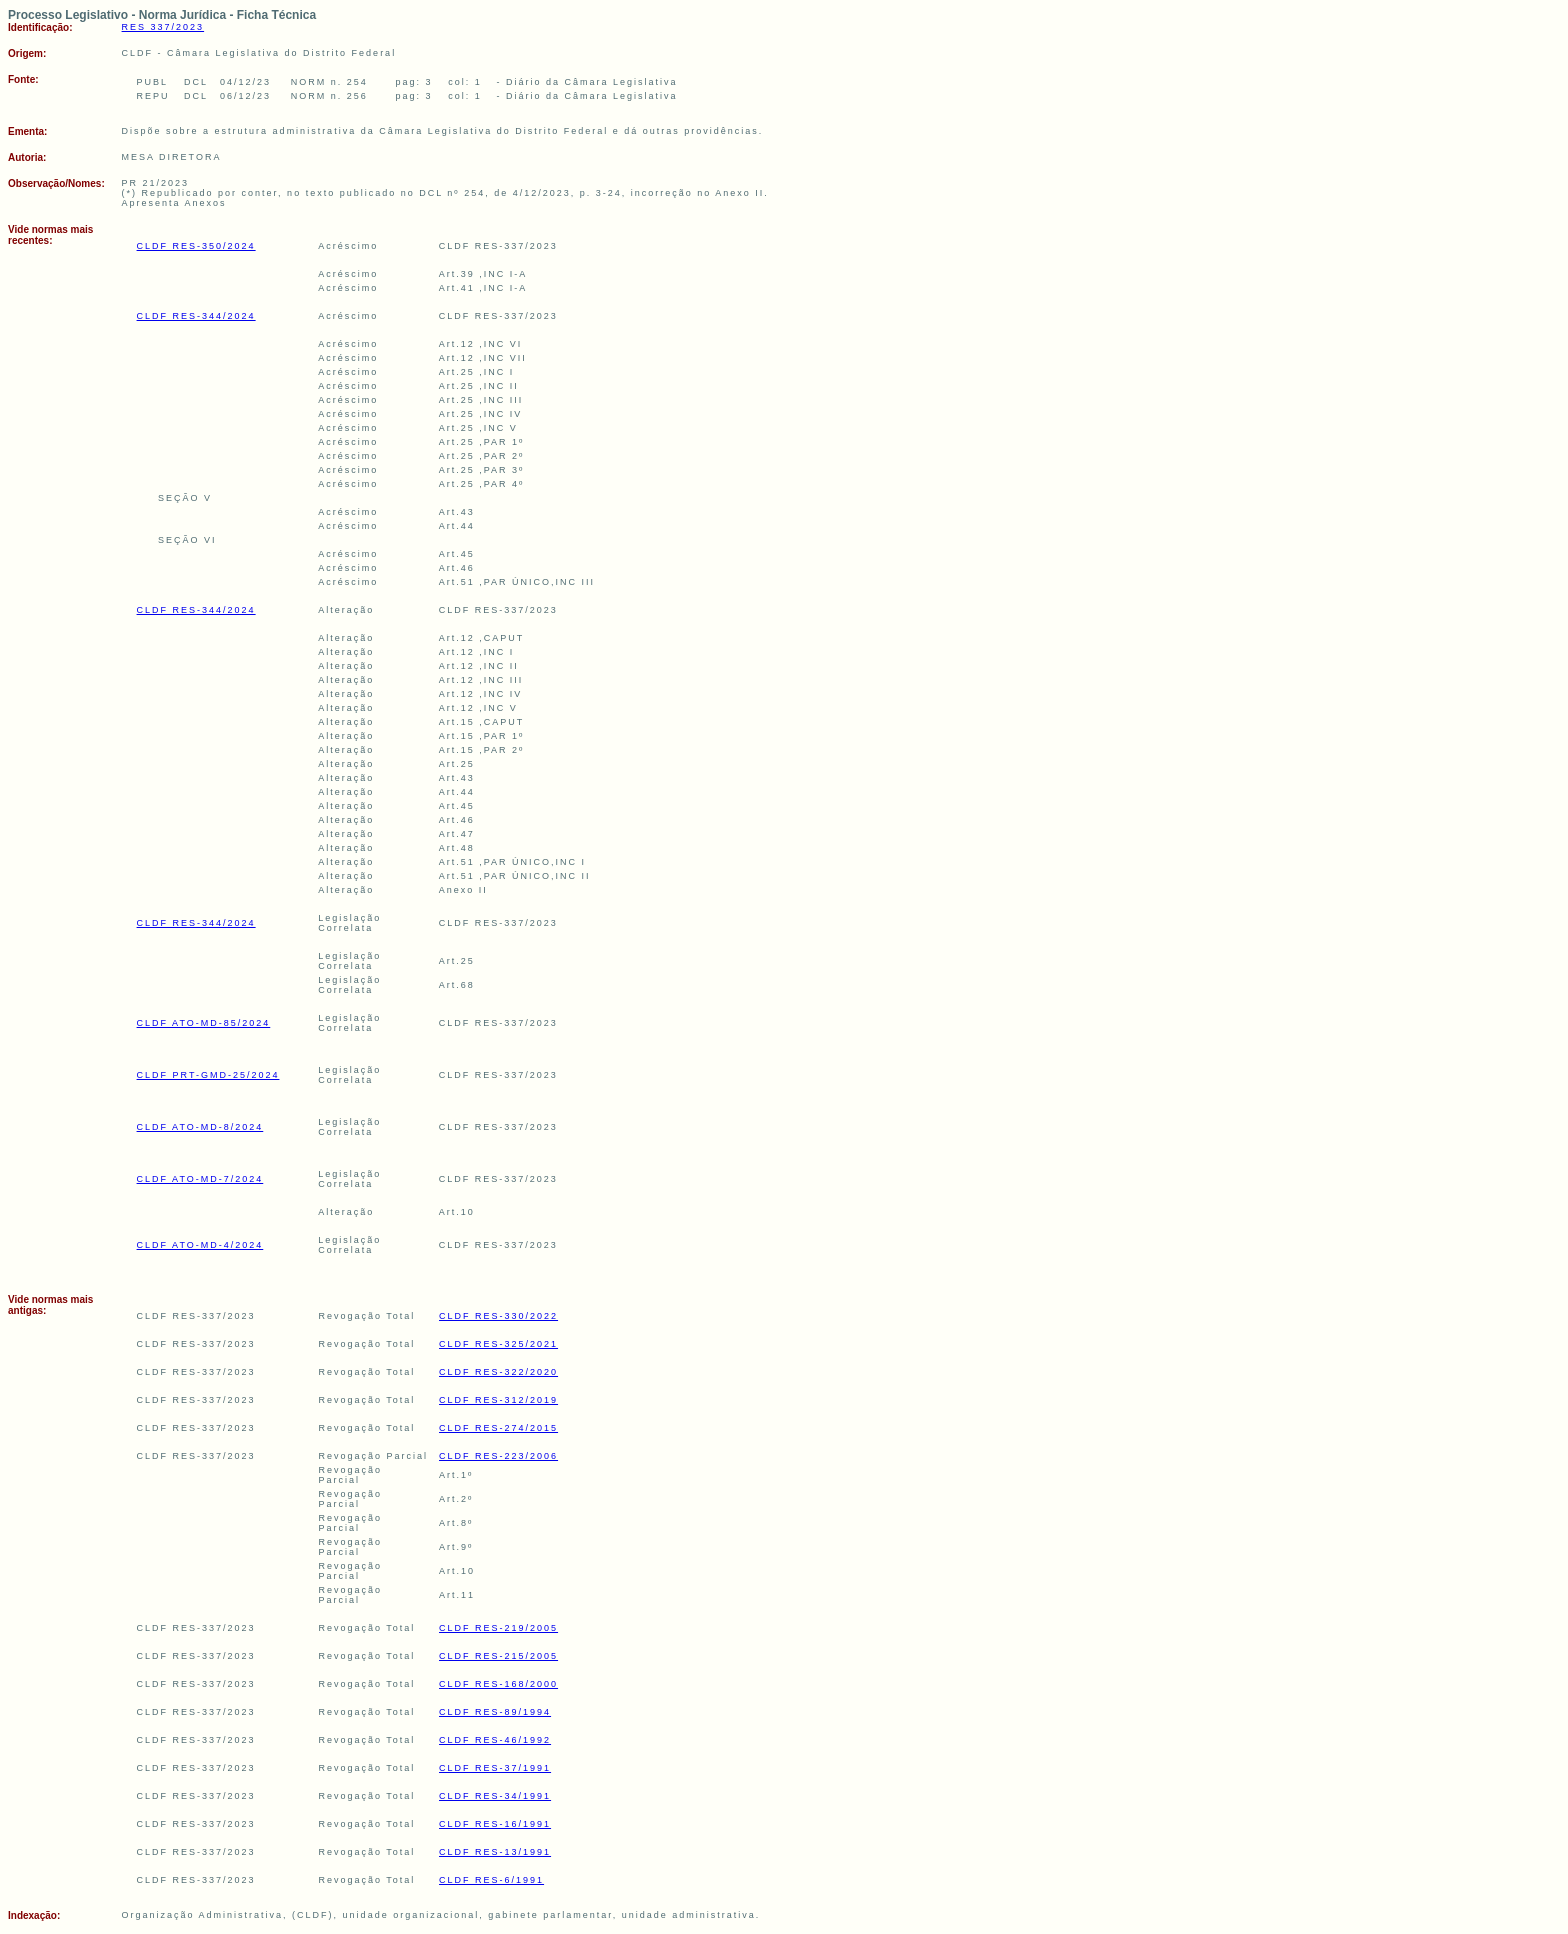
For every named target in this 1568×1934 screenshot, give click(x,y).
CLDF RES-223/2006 (498, 1456)
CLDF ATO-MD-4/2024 (200, 1245)
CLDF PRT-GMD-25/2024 (208, 1075)
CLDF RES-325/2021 (498, 1344)
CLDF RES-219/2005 (498, 1628)
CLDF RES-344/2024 (196, 316)
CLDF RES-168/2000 (498, 1684)
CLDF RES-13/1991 (495, 1852)
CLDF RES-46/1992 (495, 1740)
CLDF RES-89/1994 (495, 1712)
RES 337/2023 (163, 27)
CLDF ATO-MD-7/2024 (200, 1179)
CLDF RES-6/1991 (491, 1880)
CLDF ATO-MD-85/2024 (204, 1023)
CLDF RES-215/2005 (498, 1656)
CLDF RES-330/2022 (498, 1316)
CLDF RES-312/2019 (498, 1400)
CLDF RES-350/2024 (196, 246)
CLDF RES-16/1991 (495, 1824)
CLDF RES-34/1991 (495, 1796)
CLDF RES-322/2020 (498, 1372)
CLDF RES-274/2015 (498, 1428)
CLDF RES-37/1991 (495, 1768)
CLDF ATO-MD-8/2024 (200, 1127)
